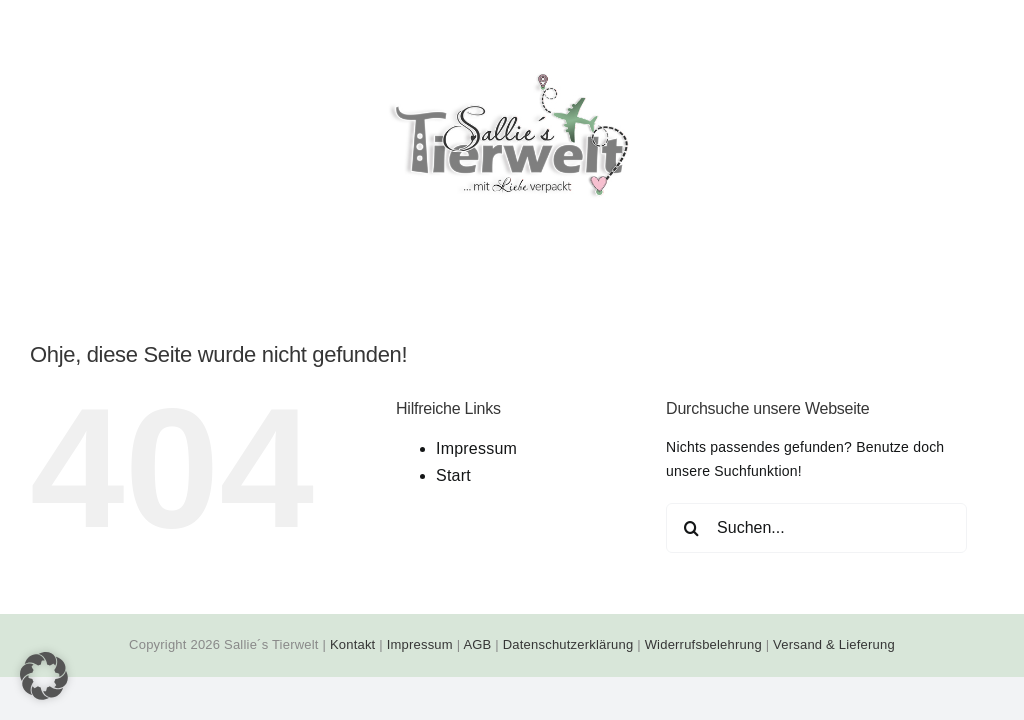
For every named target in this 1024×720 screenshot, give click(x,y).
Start (453, 475)
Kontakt (353, 644)
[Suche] (691, 528)
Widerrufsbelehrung (703, 644)
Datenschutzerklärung (568, 644)
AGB (477, 644)
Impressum (476, 448)
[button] (44, 676)
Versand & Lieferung (834, 644)
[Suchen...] (816, 528)
